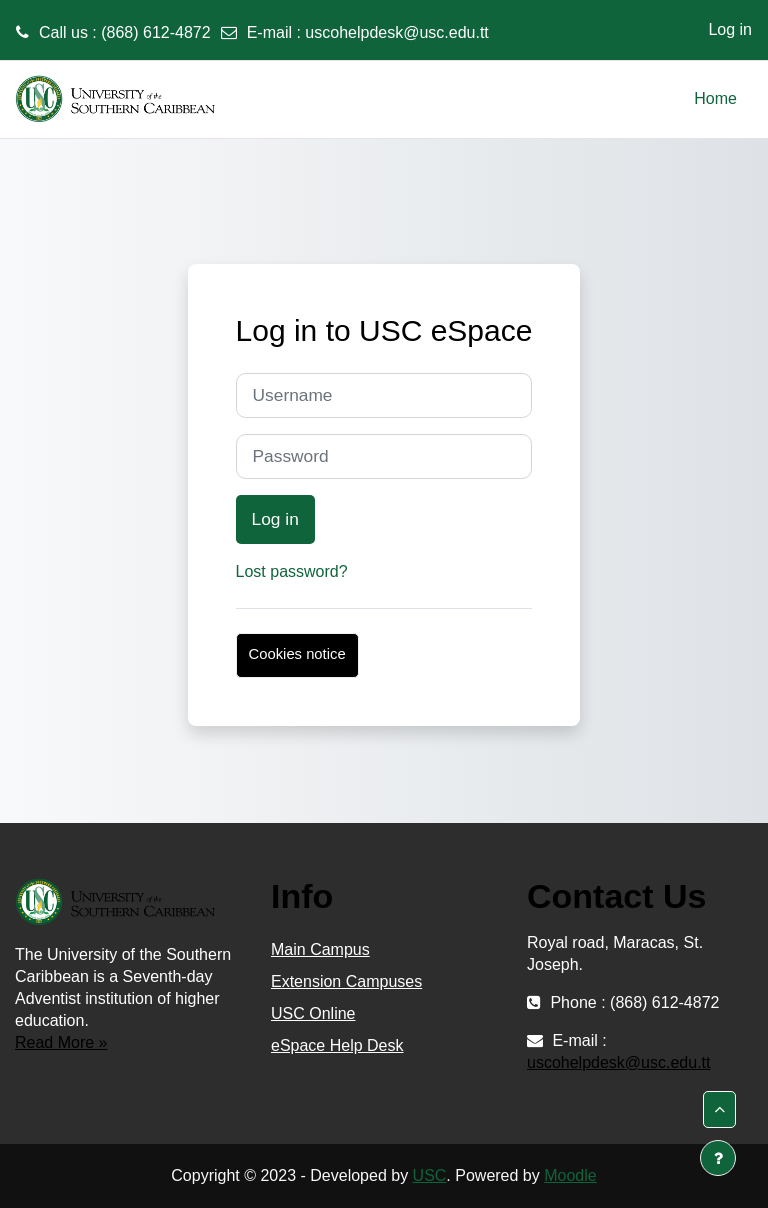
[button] (719, 1109)
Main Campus (320, 949)
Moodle (570, 1175)
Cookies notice (297, 654)
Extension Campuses (346, 981)
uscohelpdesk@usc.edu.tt (396, 32)
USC (430, 1175)
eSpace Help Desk (337, 1045)
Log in (730, 29)
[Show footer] (718, 1158)
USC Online (313, 1013)
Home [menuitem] (715, 98)
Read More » (61, 1042)
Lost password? (292, 571)
